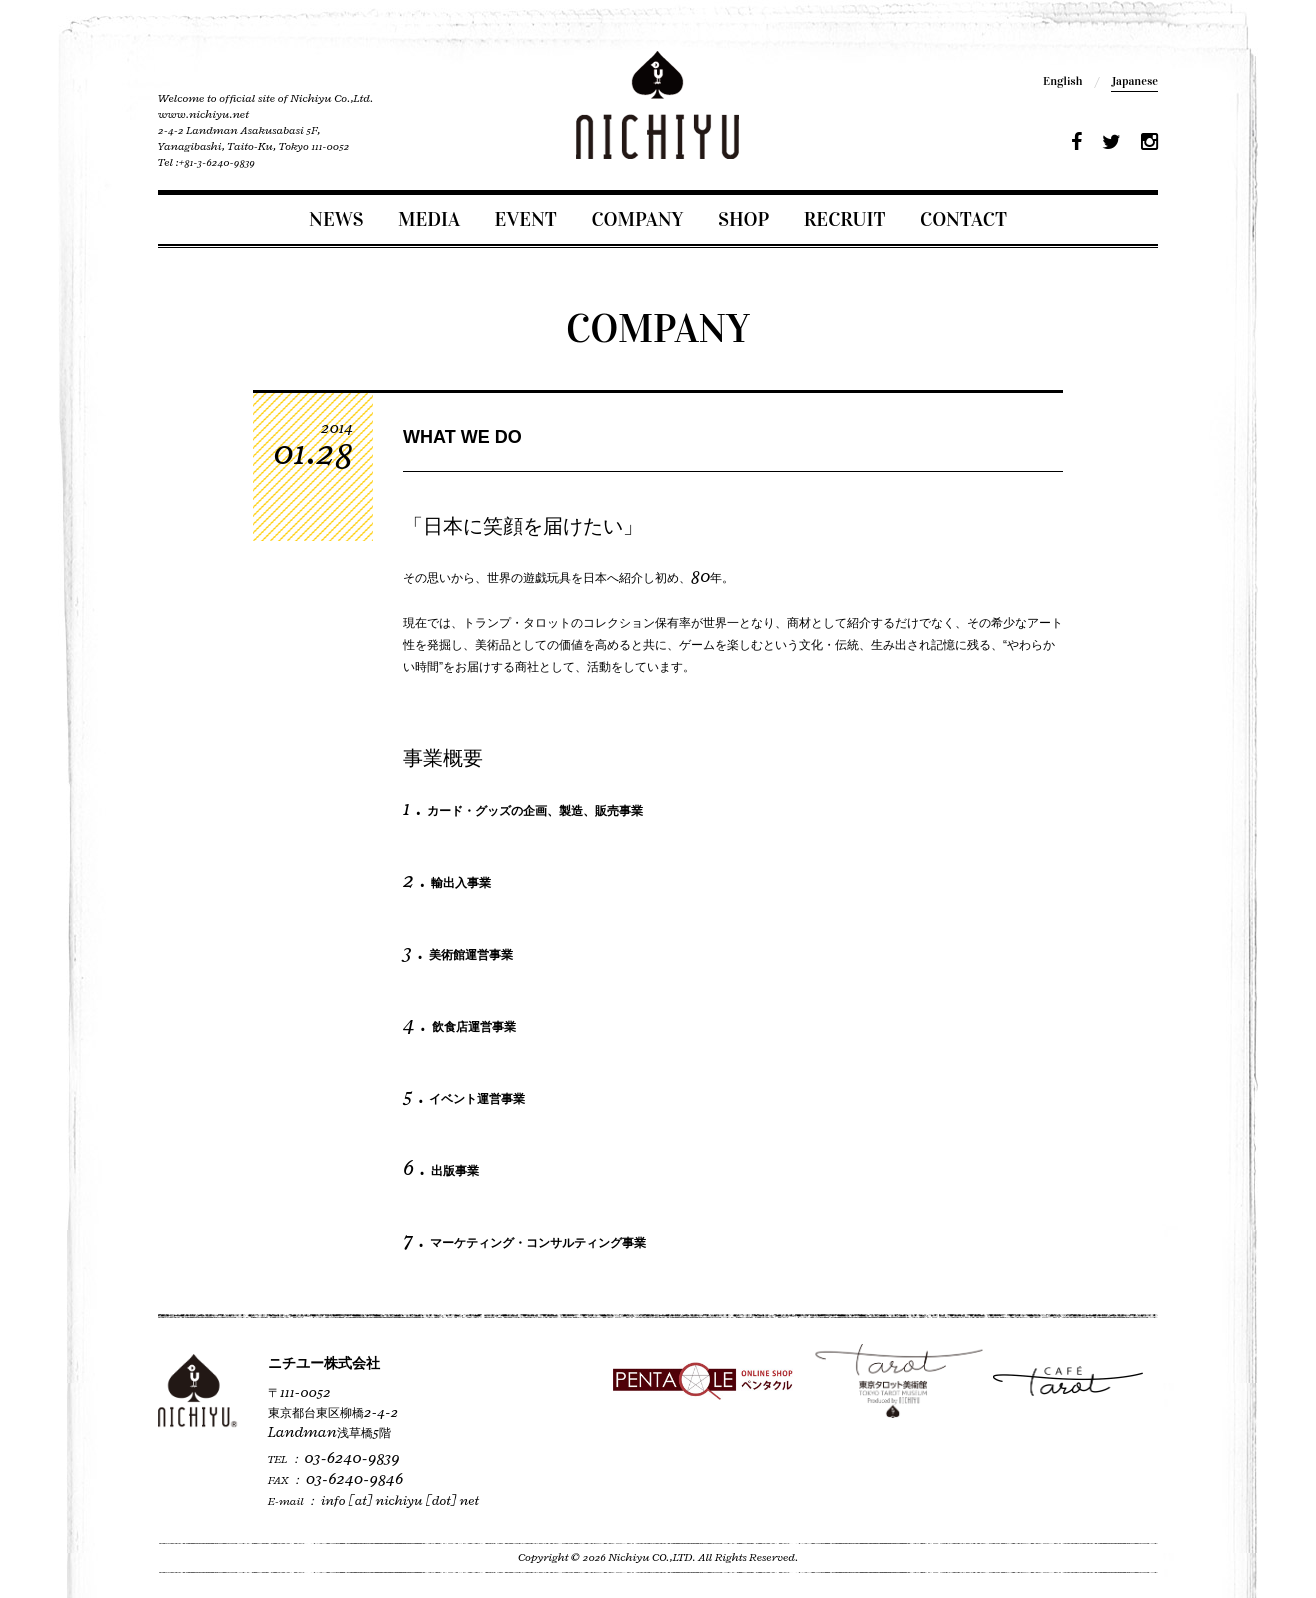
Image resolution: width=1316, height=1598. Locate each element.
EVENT (526, 219)
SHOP (743, 219)
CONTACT (963, 219)
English (1062, 81)
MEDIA (429, 219)
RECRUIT (845, 219)
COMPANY (637, 219)
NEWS (336, 219)
